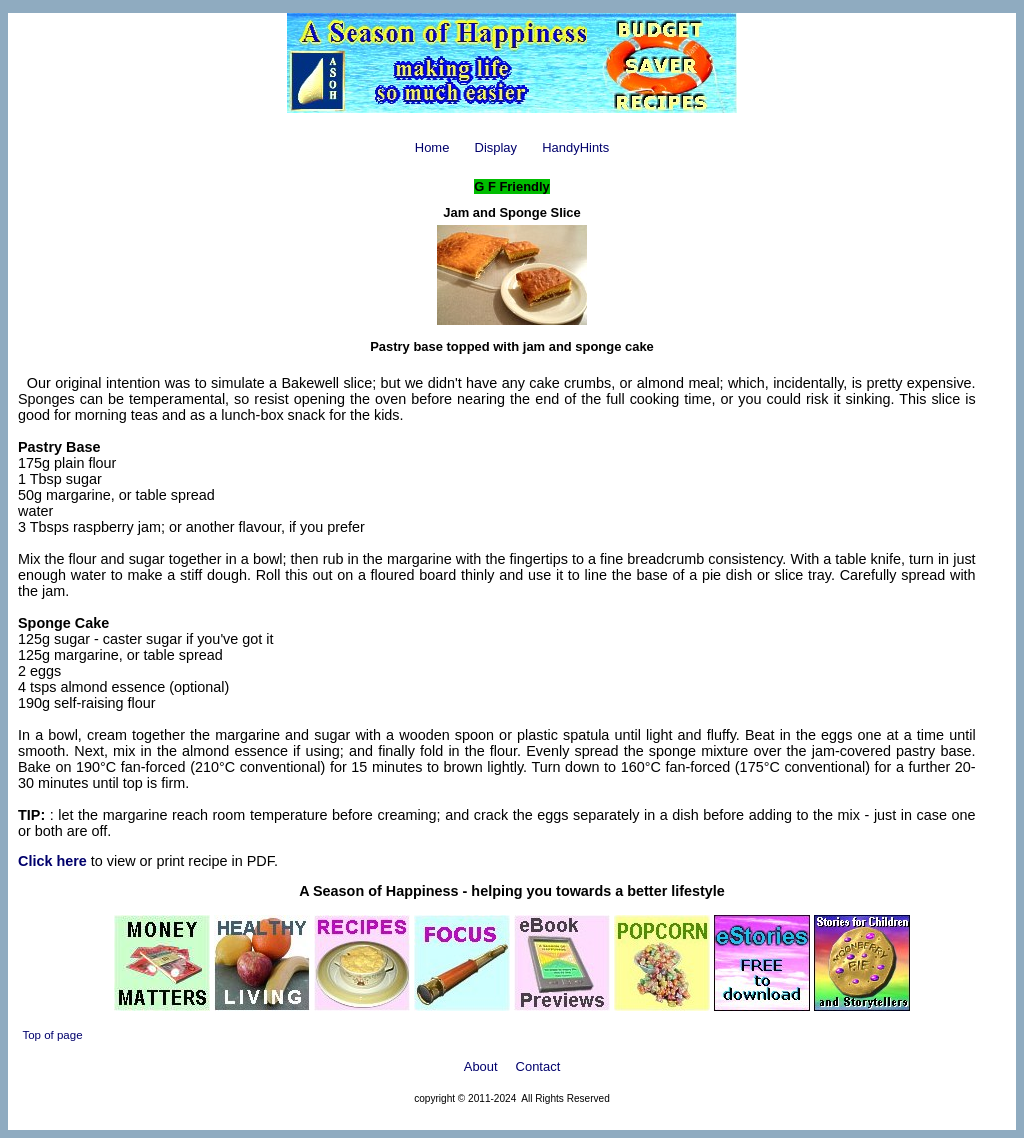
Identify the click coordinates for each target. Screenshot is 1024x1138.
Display (496, 147)
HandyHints (575, 147)
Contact (538, 1066)
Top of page (52, 1035)
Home (432, 147)
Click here (52, 861)
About (481, 1066)
